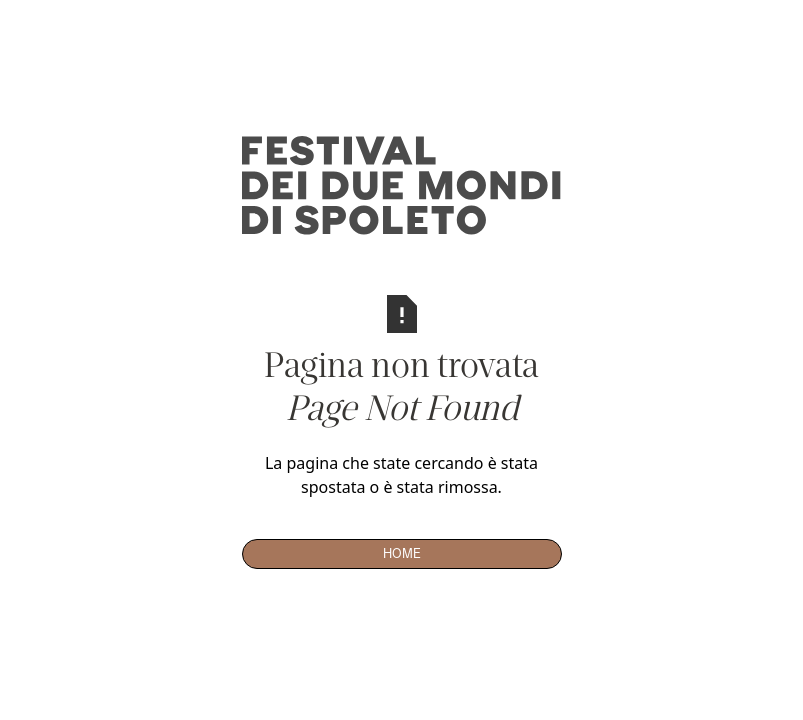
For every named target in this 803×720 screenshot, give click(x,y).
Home (402, 553)
